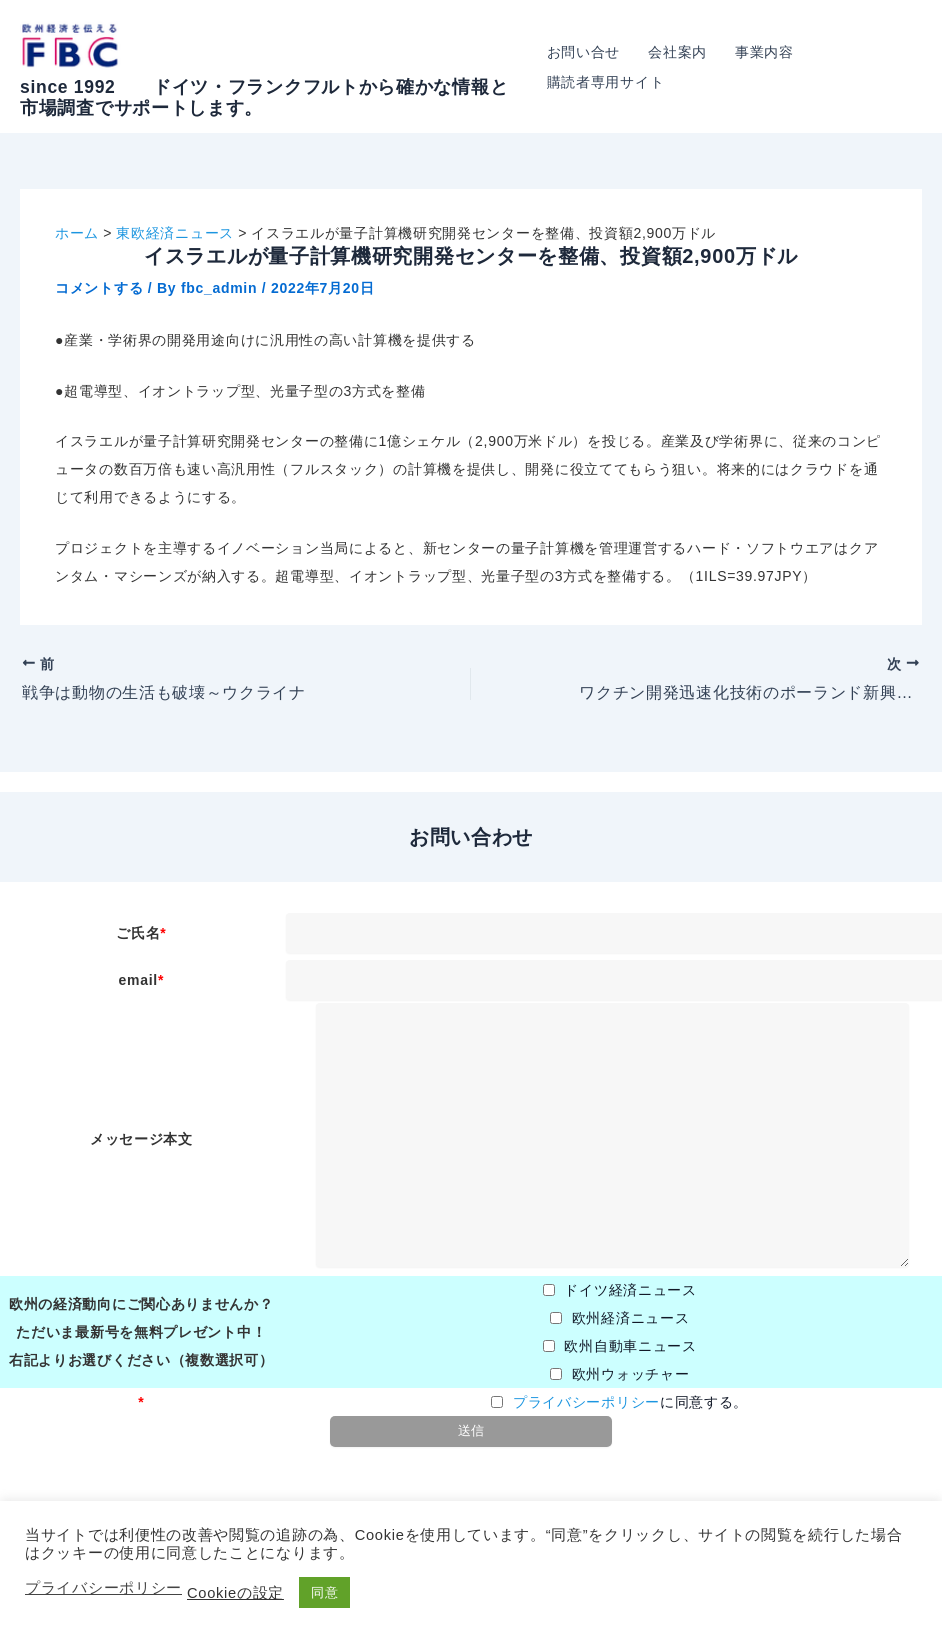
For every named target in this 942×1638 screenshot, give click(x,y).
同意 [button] (324, 1592)
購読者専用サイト (606, 82)
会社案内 (677, 52)
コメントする (99, 288)
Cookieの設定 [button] (235, 1593)
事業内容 (764, 52)
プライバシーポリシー (586, 1402)
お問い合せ (584, 52)
